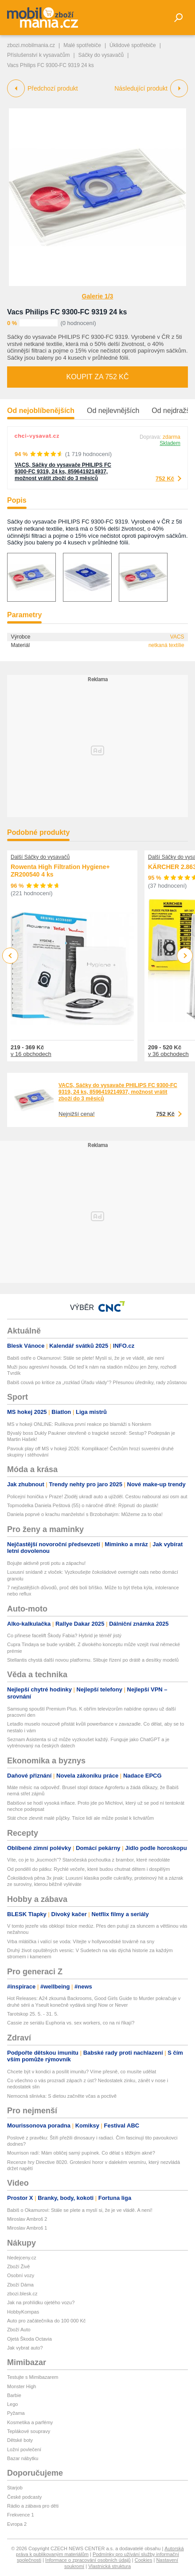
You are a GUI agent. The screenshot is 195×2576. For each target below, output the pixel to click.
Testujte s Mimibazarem (32, 2377)
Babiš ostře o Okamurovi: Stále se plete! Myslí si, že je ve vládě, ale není (85, 1358)
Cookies (143, 2560)
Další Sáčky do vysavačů (40, 857)
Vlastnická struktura (109, 2566)
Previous (10, 955)
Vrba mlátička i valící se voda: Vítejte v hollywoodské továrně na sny (80, 1941)
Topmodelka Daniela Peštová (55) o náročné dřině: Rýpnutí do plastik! (82, 1505)
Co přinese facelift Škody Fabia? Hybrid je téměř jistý (64, 1635)
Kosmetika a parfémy (30, 2422)
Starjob (15, 2487)
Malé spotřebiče (82, 45)
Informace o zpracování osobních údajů (88, 2560)
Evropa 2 (17, 2524)
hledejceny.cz (21, 2257)
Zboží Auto (19, 2329)
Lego (12, 2404)
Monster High (21, 2386)
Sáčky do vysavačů (101, 55)
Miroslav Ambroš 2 (27, 2219)
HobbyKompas (23, 2311)
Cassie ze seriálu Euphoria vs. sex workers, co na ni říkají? (70, 2022)
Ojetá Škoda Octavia (29, 2339)
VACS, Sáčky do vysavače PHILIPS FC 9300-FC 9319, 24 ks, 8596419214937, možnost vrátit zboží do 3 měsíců (63, 471)
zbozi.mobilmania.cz (31, 45)
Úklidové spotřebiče (132, 45)
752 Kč (165, 478)
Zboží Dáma (20, 2284)
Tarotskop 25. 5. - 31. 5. (32, 2013)
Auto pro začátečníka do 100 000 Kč (46, 2320)
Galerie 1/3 (97, 296)
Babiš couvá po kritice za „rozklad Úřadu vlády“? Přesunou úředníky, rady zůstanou (97, 1382)
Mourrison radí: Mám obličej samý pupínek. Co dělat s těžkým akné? (81, 2152)
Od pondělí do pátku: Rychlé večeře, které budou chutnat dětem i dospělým (88, 1869)
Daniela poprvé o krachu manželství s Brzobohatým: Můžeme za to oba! (85, 1514)
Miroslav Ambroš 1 (27, 2228)
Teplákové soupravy (28, 2431)
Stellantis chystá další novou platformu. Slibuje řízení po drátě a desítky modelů (93, 1660)
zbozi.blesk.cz (22, 2293)
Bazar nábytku (22, 2458)
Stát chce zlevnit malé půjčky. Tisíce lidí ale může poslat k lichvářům (80, 1818)
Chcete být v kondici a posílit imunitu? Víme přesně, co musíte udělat (81, 2071)
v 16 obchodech (31, 1054)
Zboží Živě (18, 2266)
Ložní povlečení (24, 2449)
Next (185, 956)
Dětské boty (20, 2440)
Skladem (170, 443)
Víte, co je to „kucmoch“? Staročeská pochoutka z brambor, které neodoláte (88, 1859)
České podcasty (24, 2497)
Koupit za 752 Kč (97, 377)
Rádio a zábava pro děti (32, 2506)
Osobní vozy (20, 2275)
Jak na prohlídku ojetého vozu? (40, 2302)
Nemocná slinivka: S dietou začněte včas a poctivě (62, 2096)
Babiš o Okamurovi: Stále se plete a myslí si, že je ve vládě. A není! (79, 2210)
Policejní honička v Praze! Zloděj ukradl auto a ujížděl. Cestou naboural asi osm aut (97, 1496)
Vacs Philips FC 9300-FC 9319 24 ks (67, 312)
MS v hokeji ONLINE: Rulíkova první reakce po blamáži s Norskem (79, 1424)
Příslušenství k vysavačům (38, 55)
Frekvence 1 (20, 2514)
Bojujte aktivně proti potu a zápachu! (46, 1563)
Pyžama (16, 2413)
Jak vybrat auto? (25, 2347)
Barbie (14, 2395)
